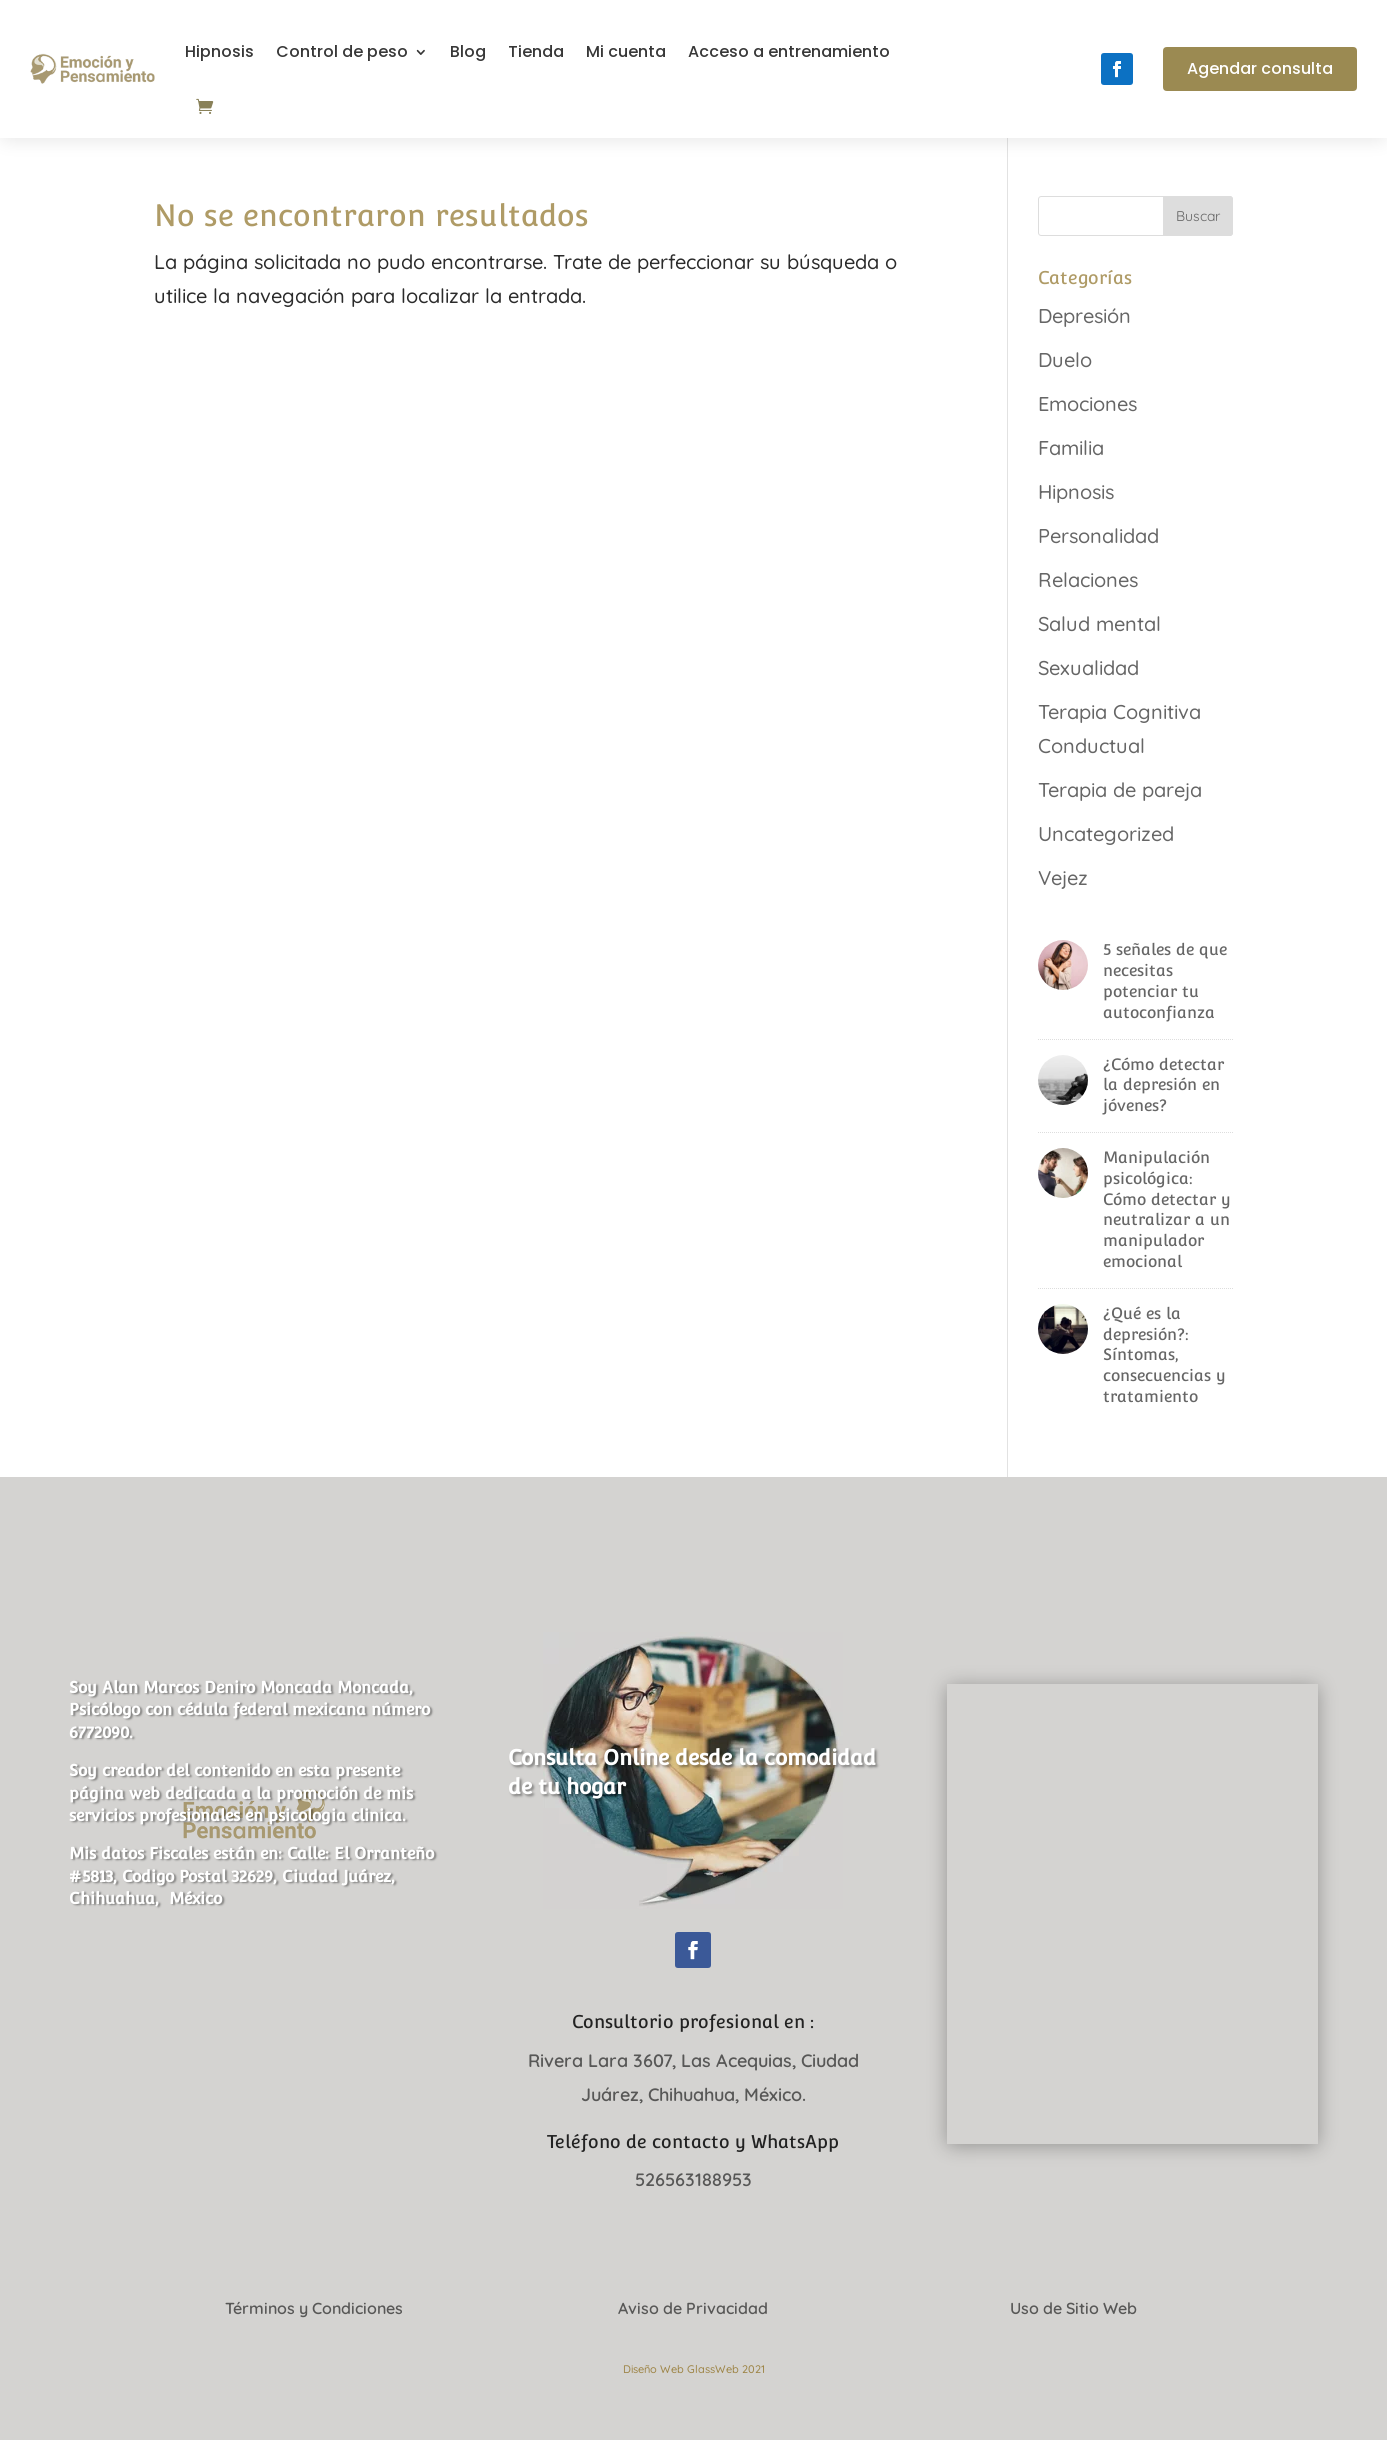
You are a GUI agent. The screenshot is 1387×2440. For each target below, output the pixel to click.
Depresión (1084, 315)
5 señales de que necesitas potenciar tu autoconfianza (1165, 980)
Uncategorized (1106, 833)
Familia (1071, 447)
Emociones (1087, 403)
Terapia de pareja (1120, 789)
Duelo (1065, 359)
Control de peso (342, 51)
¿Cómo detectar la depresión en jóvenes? (1163, 1085)
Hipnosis (219, 51)
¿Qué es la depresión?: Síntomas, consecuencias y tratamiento (1164, 1355)
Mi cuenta (626, 51)
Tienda (536, 51)
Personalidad (1098, 535)
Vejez (1063, 877)
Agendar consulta (1260, 68)
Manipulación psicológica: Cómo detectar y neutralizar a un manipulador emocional (1167, 1209)
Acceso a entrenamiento (789, 51)
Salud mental (1099, 623)
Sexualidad (1088, 667)
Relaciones (1088, 579)
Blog (468, 51)
